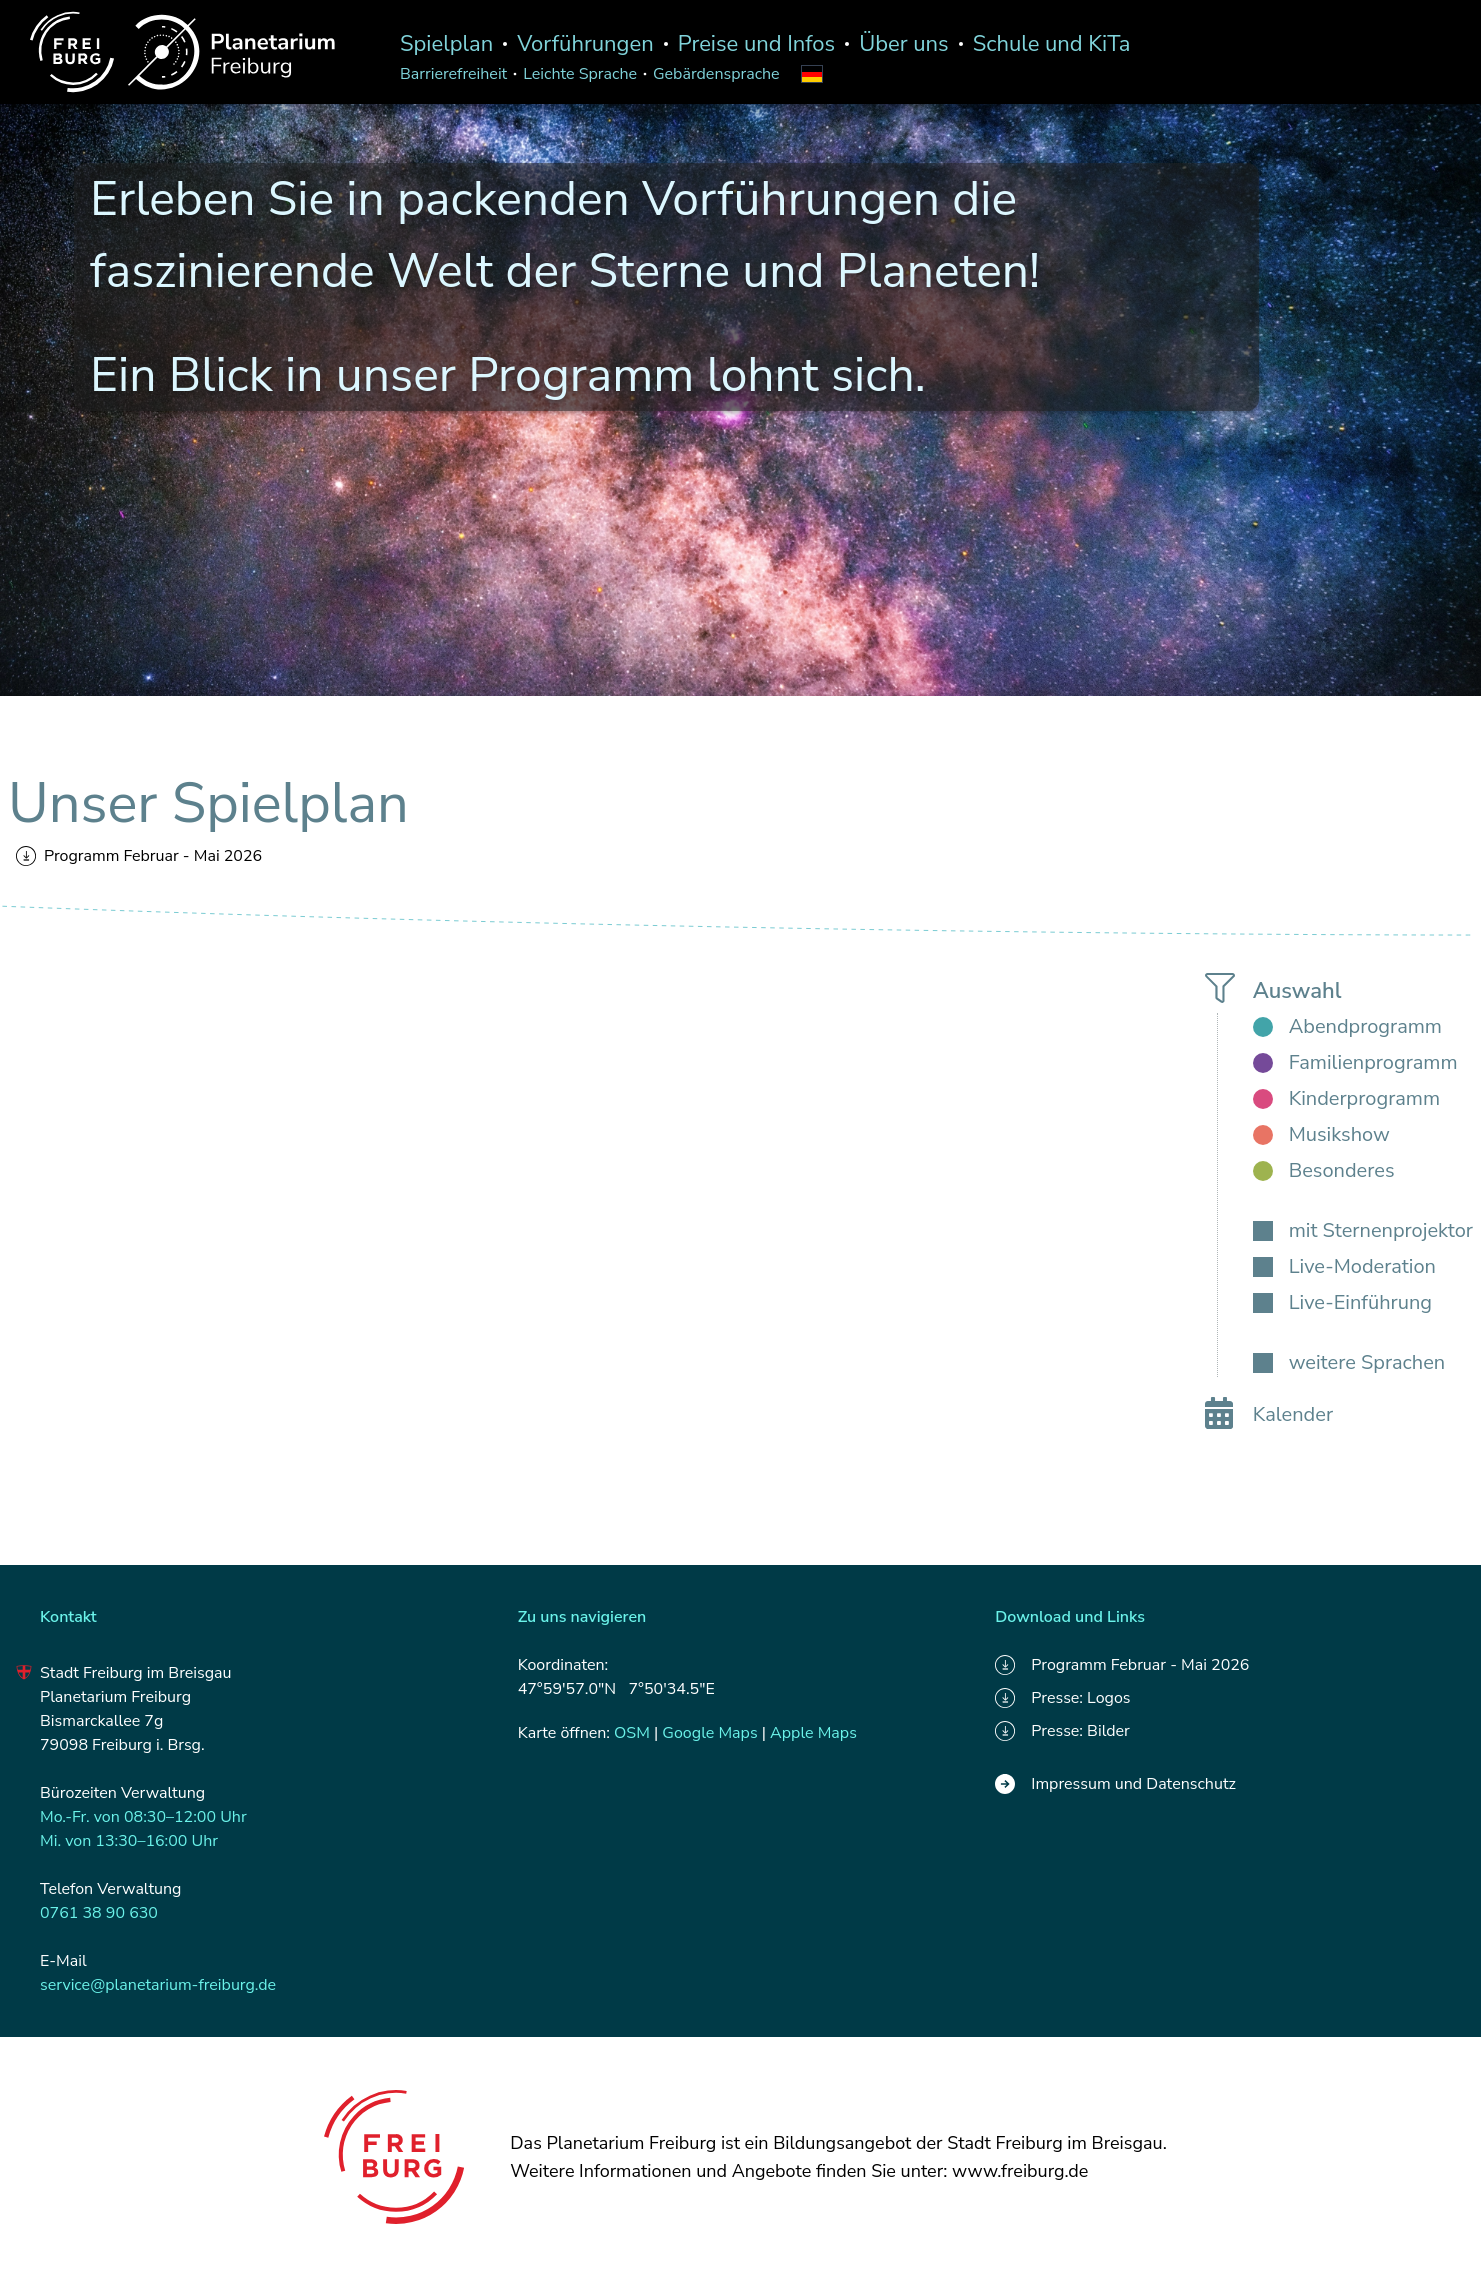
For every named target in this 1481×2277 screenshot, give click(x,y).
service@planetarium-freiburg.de (158, 1985)
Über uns (904, 44)
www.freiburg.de (1020, 2171)
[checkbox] (1347, 1027)
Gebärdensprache (716, 74)
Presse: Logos (1062, 1698)
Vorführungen (585, 44)
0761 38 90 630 (99, 1913)
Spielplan (446, 44)
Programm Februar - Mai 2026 (139, 856)
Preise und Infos (756, 44)
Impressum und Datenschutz (1115, 1784)
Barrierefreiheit (453, 74)
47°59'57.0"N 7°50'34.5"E (616, 1689)
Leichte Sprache (580, 74)
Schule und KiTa (1052, 44)
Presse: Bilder (1062, 1731)
